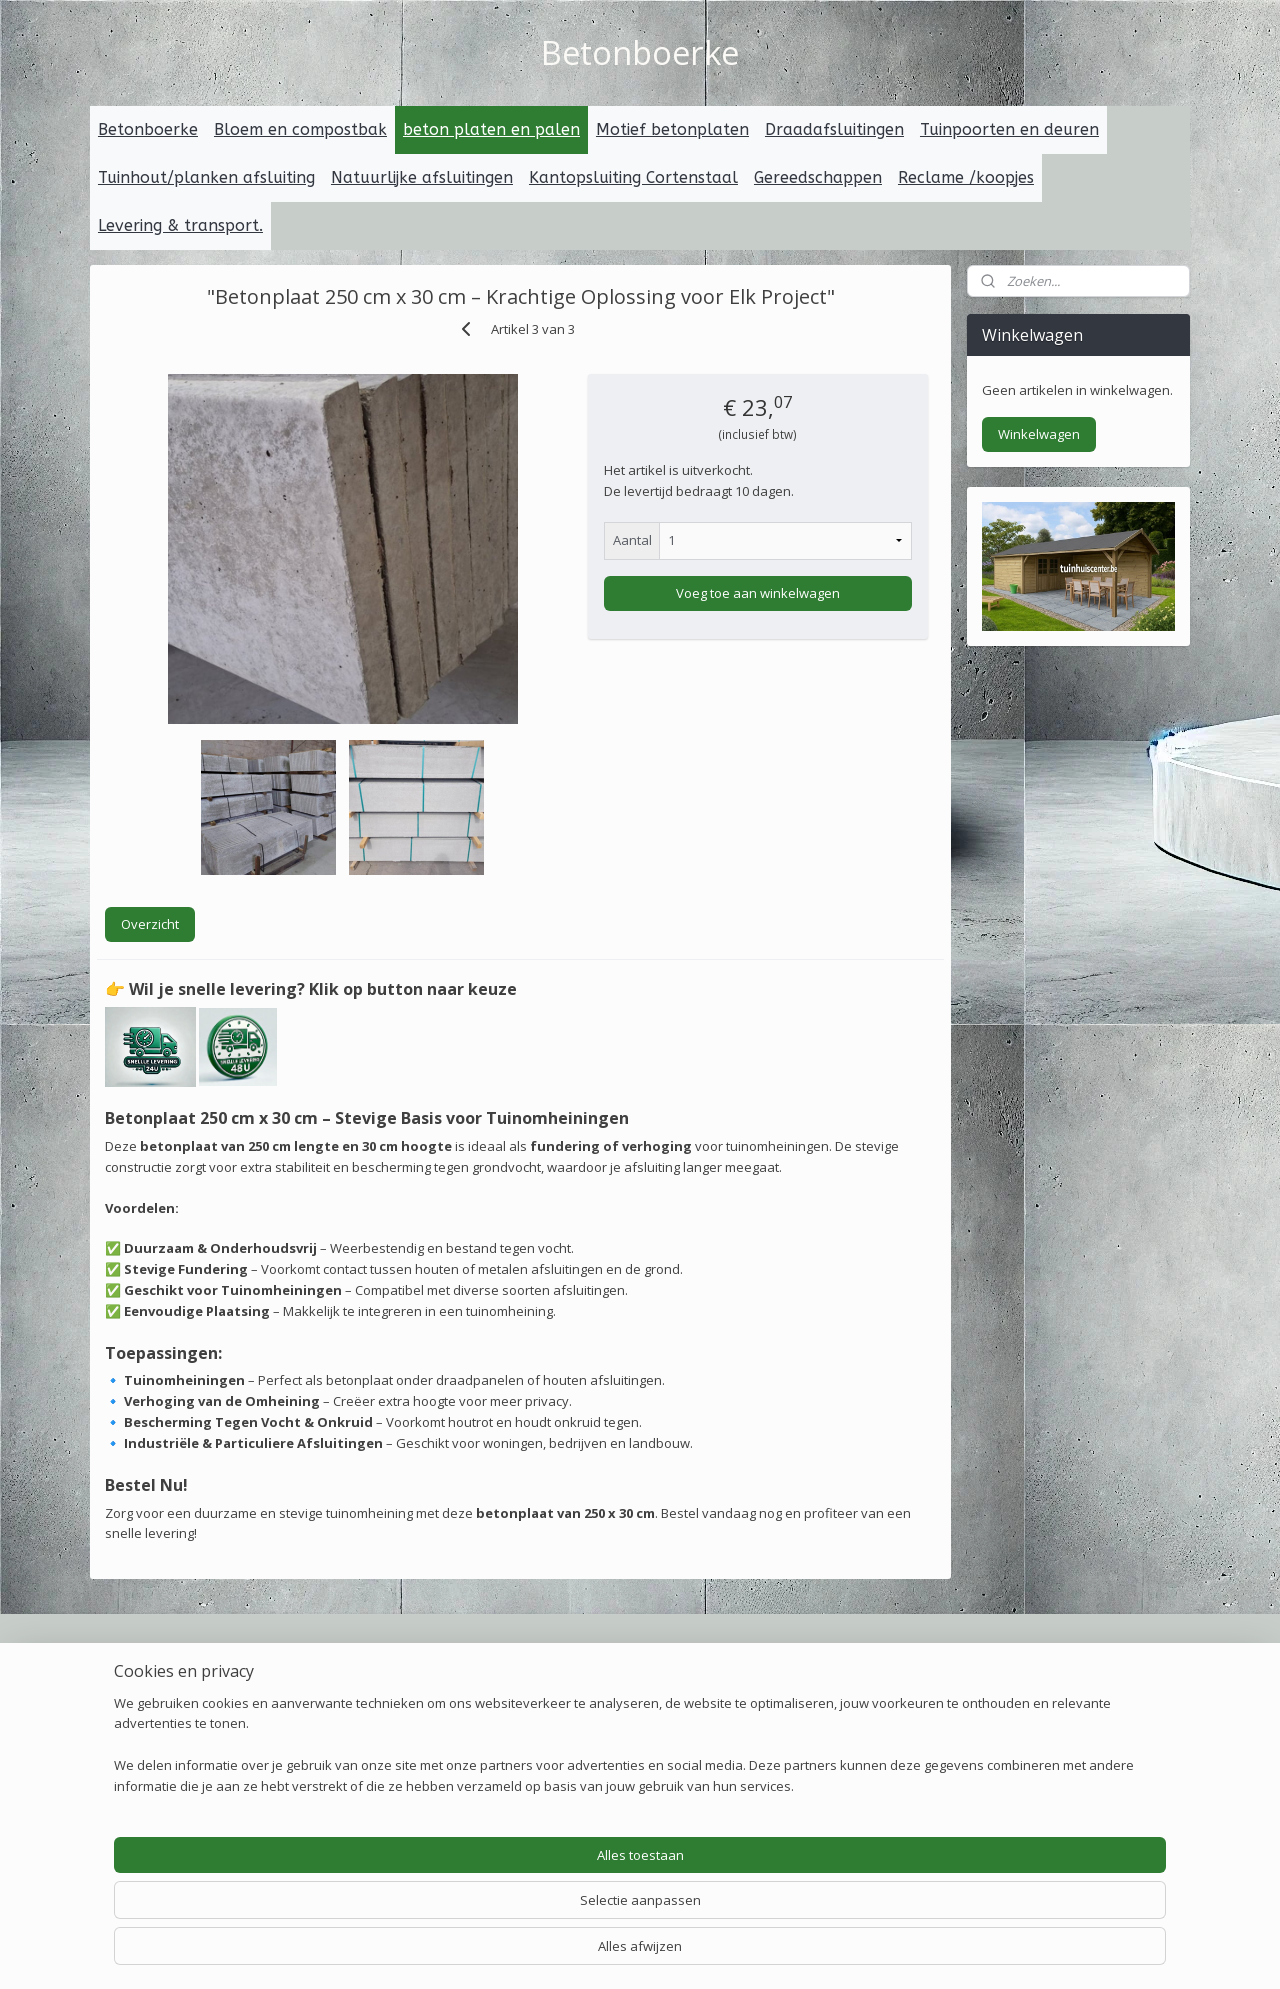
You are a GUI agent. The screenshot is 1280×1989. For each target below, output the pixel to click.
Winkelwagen (1039, 434)
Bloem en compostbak (300, 129)
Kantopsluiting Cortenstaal (633, 177)
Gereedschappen (818, 177)
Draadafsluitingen (834, 129)
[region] (508, 1914)
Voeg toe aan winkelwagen (758, 592)
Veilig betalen (368, 1656)
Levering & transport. (180, 225)
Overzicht (150, 924)
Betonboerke (148, 129)
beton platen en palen (491, 129)
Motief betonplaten (672, 129)
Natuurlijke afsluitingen (422, 177)
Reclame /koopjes (966, 177)
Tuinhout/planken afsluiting (206, 177)
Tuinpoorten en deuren (1009, 129)
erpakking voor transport (639, 1701)
